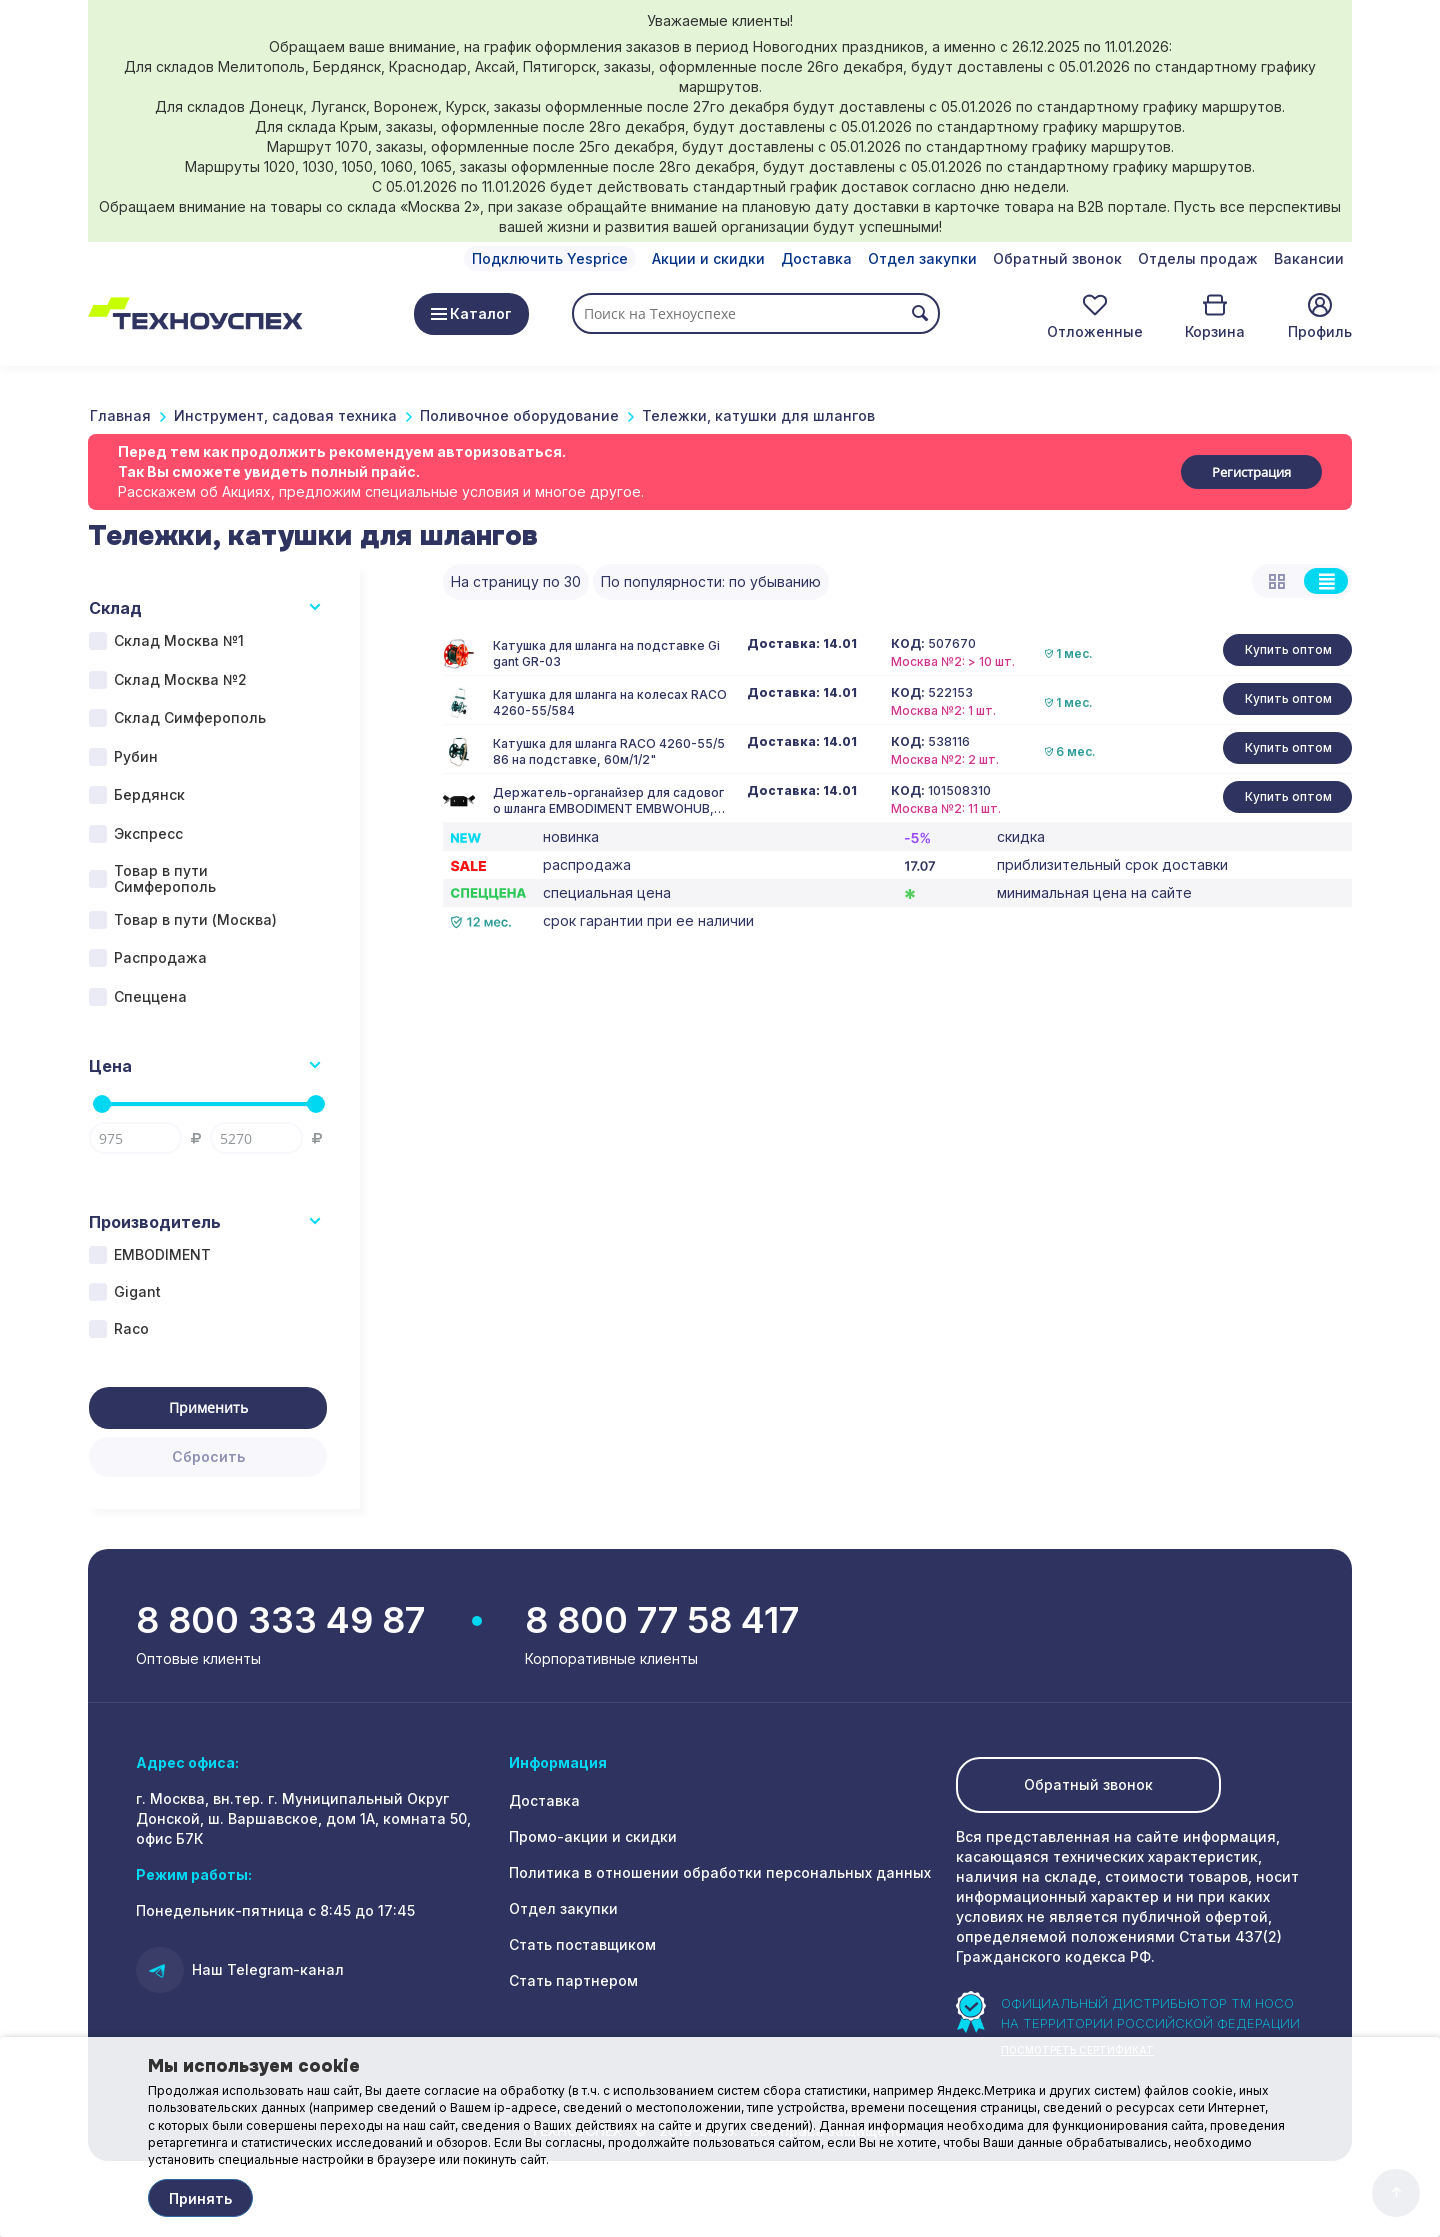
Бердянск (149, 794)
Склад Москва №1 (179, 640)
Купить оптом (1288, 649)
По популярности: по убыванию (711, 581)
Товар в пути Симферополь (165, 879)
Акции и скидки (708, 258)
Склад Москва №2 (180, 679)
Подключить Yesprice (550, 258)
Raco (131, 1328)
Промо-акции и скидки (593, 1836)
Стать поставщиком (582, 1944)
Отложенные (1095, 331)
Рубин (136, 756)
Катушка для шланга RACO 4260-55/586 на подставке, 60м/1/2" (609, 751)
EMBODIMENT (162, 1254)
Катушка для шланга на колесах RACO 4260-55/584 (610, 702)
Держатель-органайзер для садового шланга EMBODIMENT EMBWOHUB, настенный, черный (608, 801)
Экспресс (148, 833)
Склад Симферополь (190, 717)
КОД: (908, 644)
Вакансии (1309, 258)
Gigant (137, 1291)
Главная (120, 415)
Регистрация (1251, 472)
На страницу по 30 (516, 581)
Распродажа (160, 957)
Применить (208, 1407)
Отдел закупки (922, 258)
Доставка (816, 258)
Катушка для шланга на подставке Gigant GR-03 (606, 653)
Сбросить (208, 1456)
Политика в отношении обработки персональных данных (720, 1872)
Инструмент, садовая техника (285, 415)
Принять (200, 2198)
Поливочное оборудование (519, 415)
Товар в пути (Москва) (195, 919)
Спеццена (150, 996)
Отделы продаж (1198, 258)
